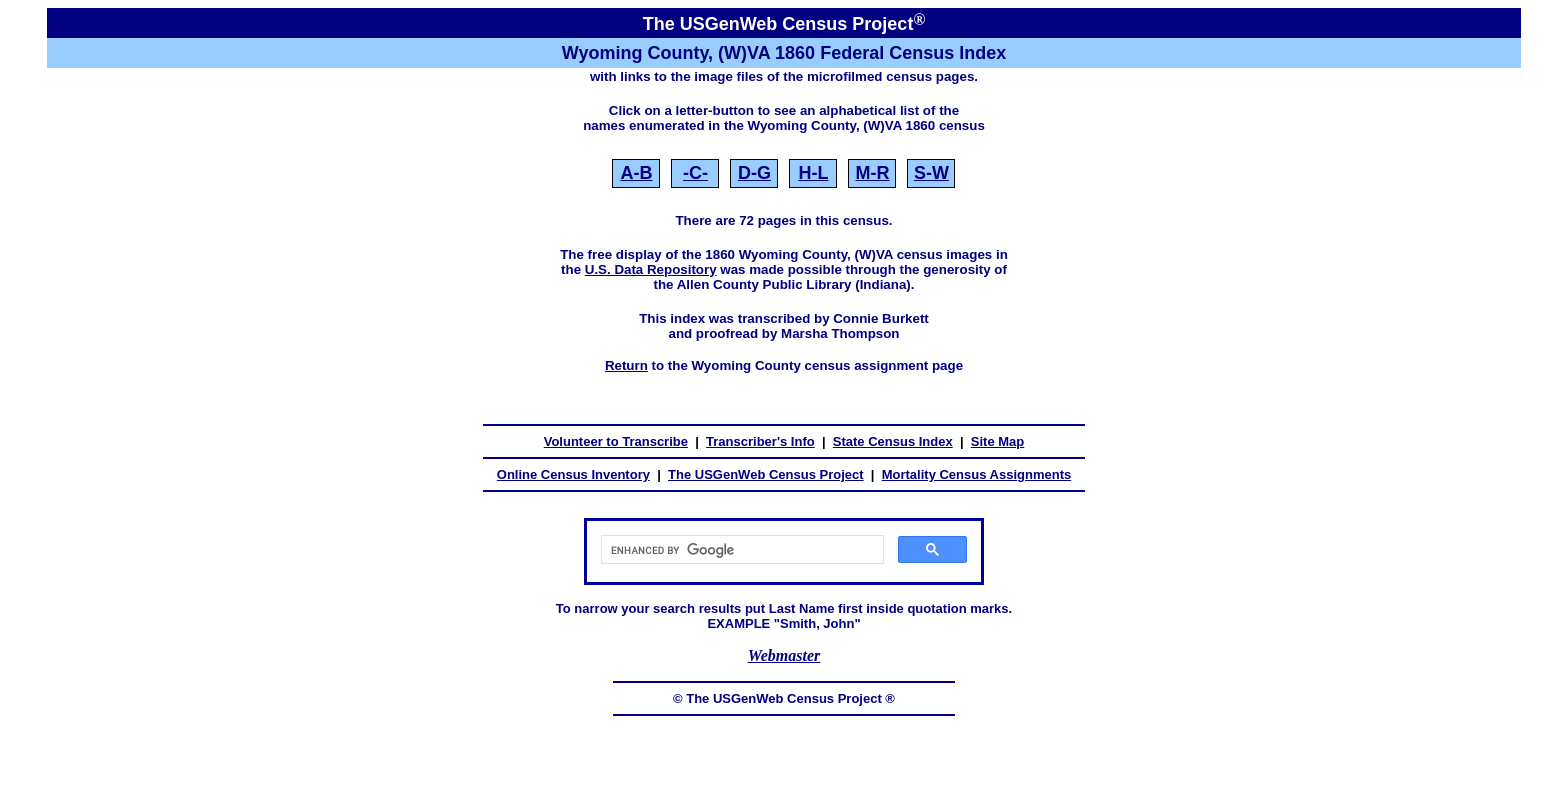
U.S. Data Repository (651, 269)
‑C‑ (695, 173)
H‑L (813, 173)
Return (626, 365)
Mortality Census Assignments (977, 474)
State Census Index (893, 441)
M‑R (872, 173)
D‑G (754, 173)
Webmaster (784, 655)
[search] (740, 550)
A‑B (636, 173)
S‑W (931, 173)
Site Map (997, 441)
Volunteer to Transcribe (616, 441)
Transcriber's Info (760, 441)
